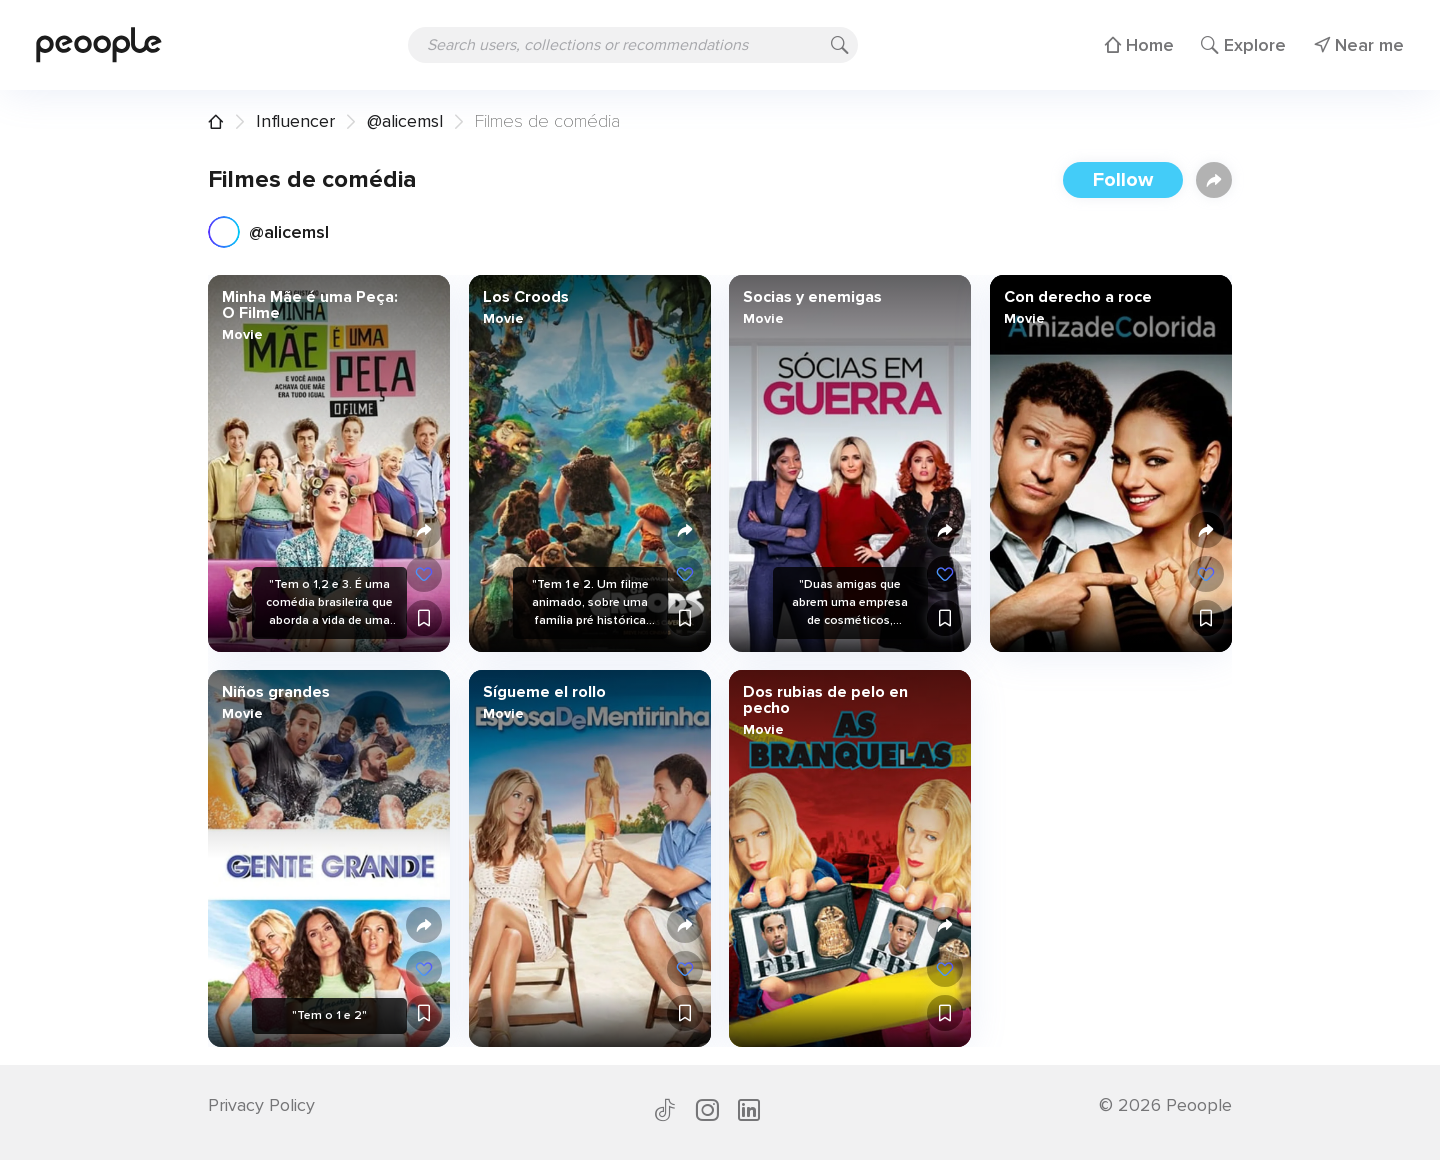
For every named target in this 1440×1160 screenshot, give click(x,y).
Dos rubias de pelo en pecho (825, 700)
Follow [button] (1123, 180)
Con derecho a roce (1077, 297)
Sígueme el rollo (543, 692)
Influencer (295, 121)
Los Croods (525, 297)
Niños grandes (276, 692)
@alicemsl (405, 121)
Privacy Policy (261, 1105)
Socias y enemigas (812, 297)
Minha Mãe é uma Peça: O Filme (310, 305)
